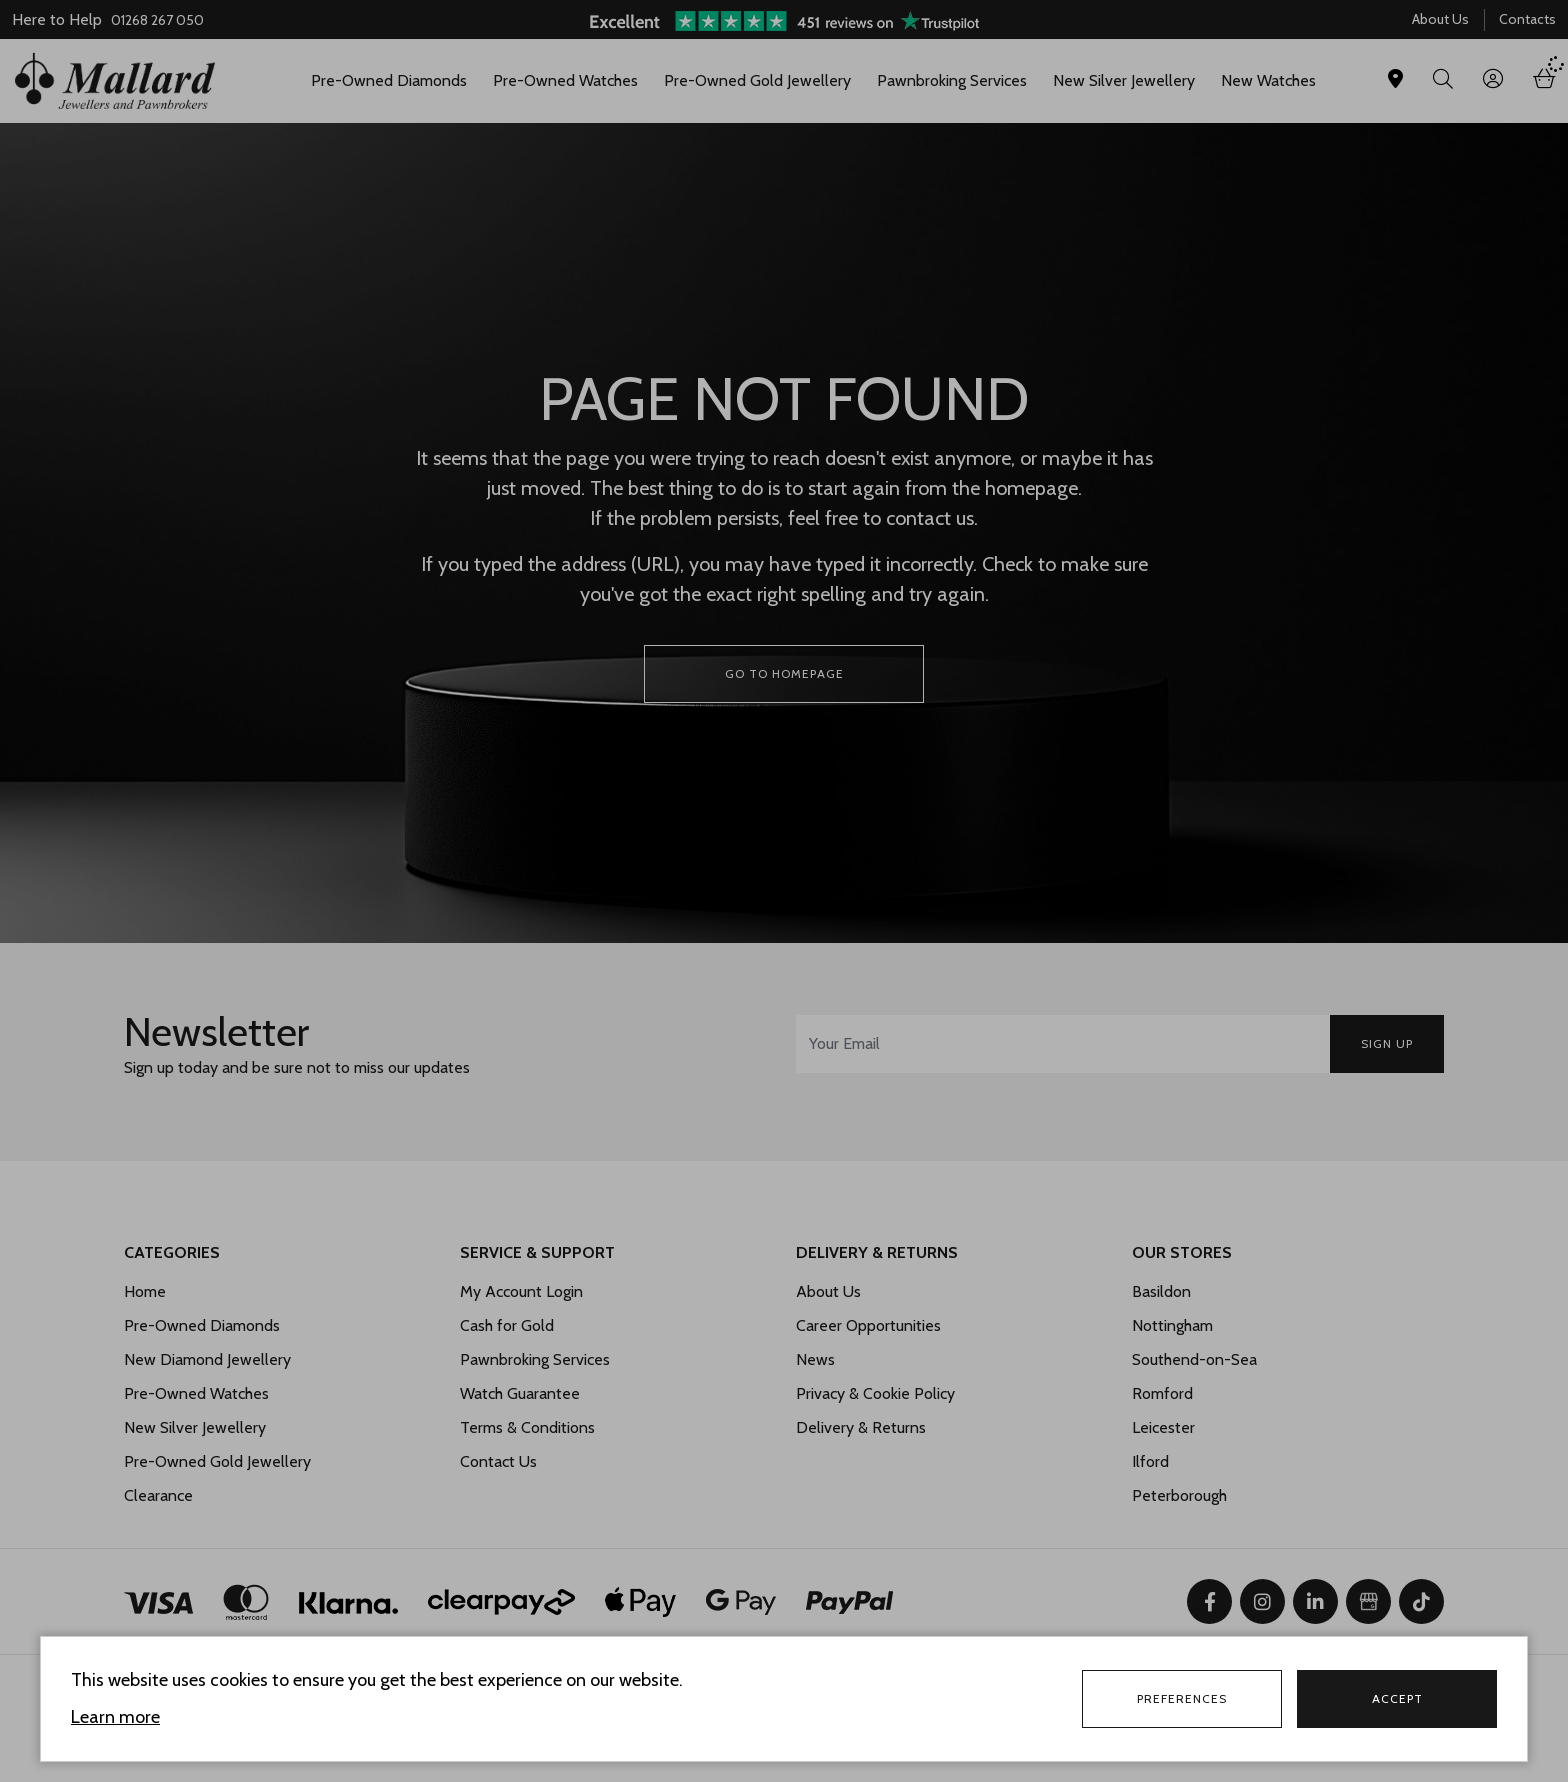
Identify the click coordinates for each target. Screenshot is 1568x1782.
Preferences (1182, 1698)
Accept (1397, 1698)
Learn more (115, 1717)
